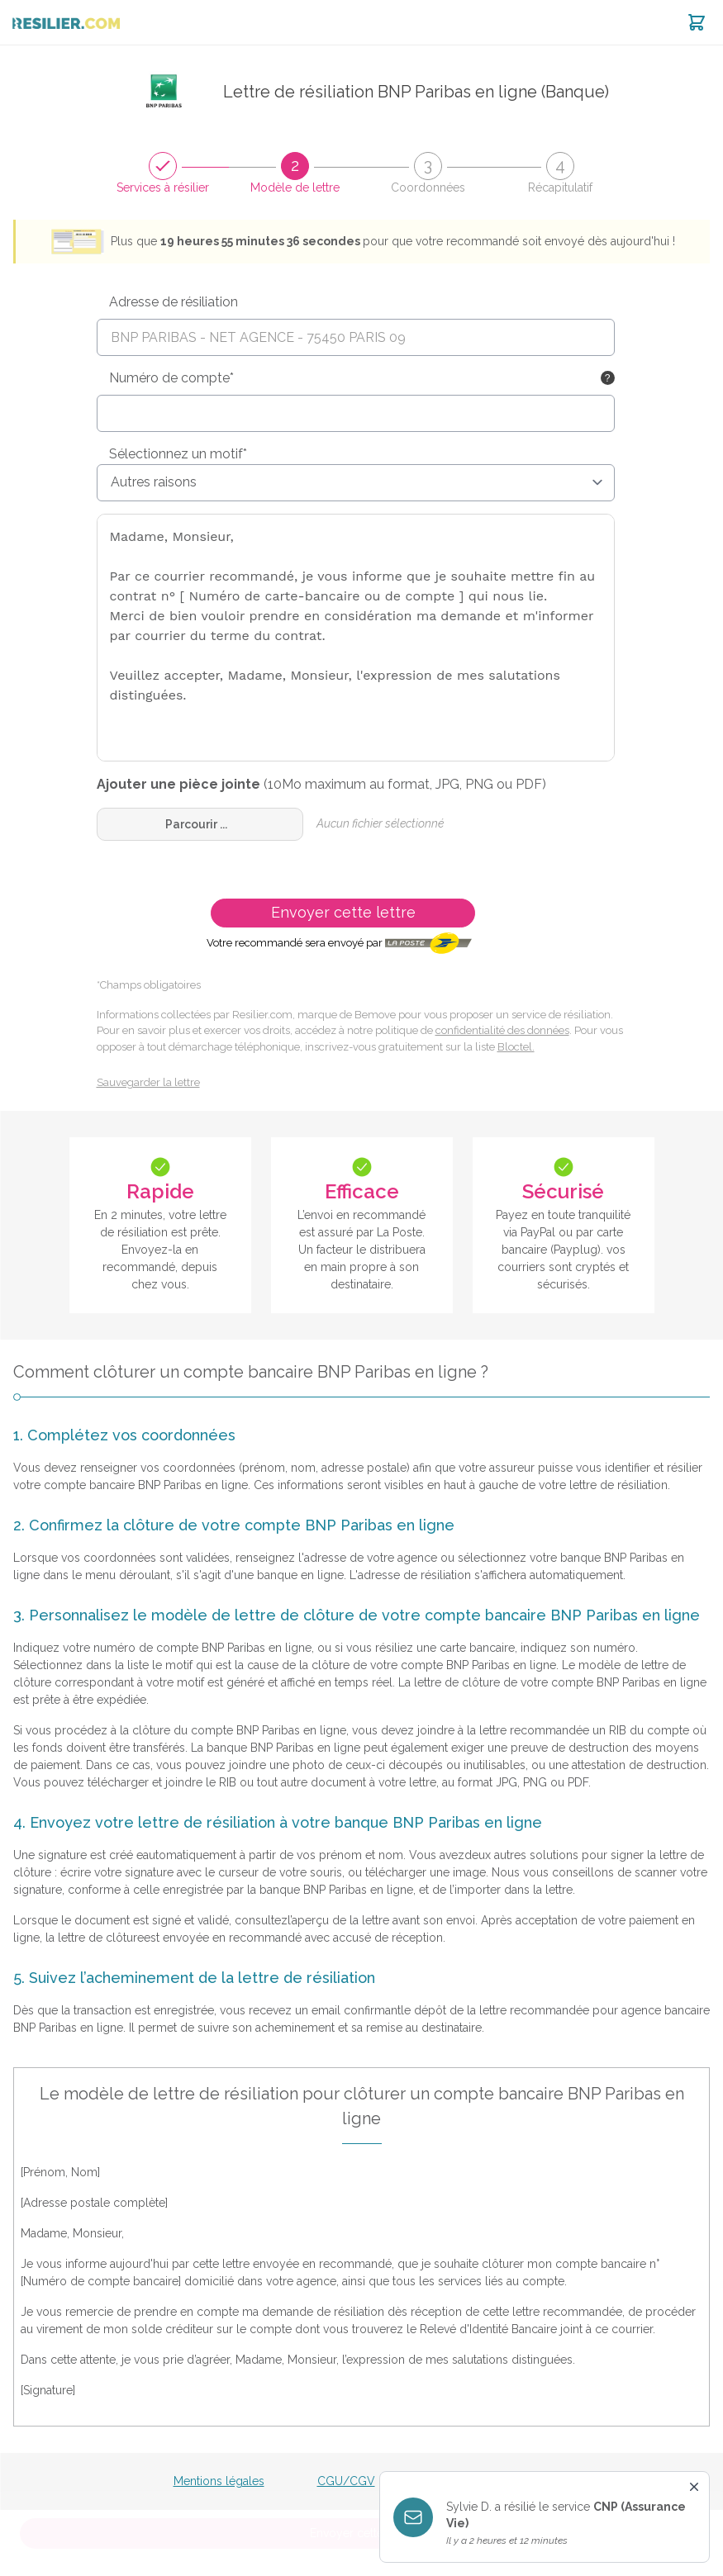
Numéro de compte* (171, 378)
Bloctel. (516, 1047)
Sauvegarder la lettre (148, 1082)
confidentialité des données (502, 1030)
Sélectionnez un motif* (178, 454)
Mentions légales (219, 2481)
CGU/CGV (346, 2481)
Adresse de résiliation (173, 302)
